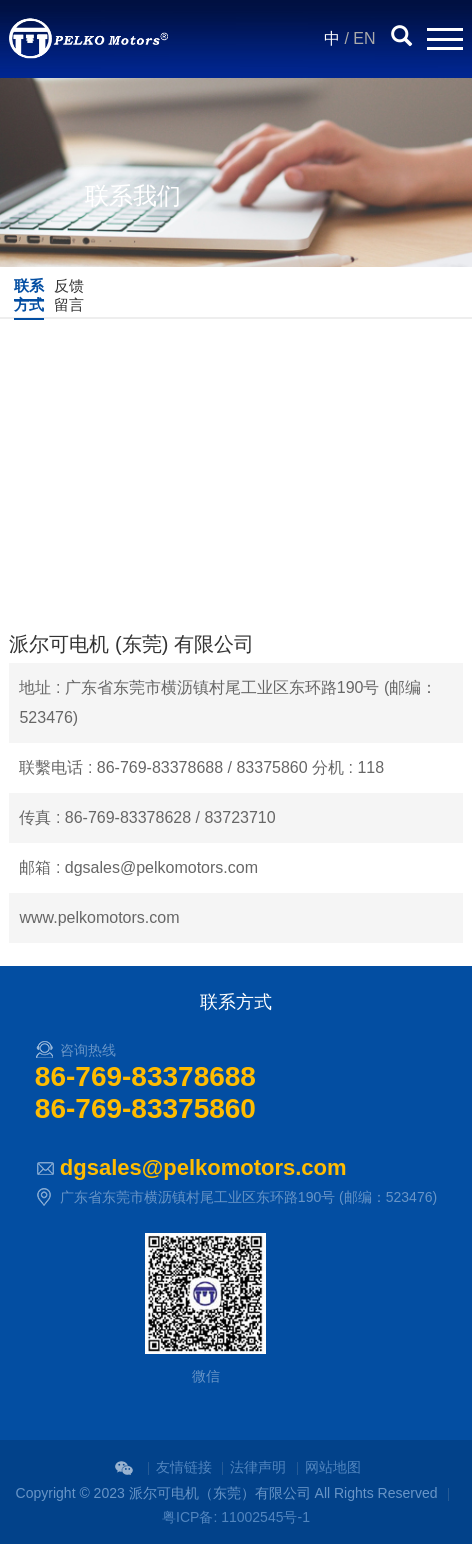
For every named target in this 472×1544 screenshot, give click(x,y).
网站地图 (333, 1467)
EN (364, 38)
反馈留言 (69, 295)
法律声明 (258, 1467)
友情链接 (184, 1467)
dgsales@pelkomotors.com (203, 1167)
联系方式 (29, 295)
